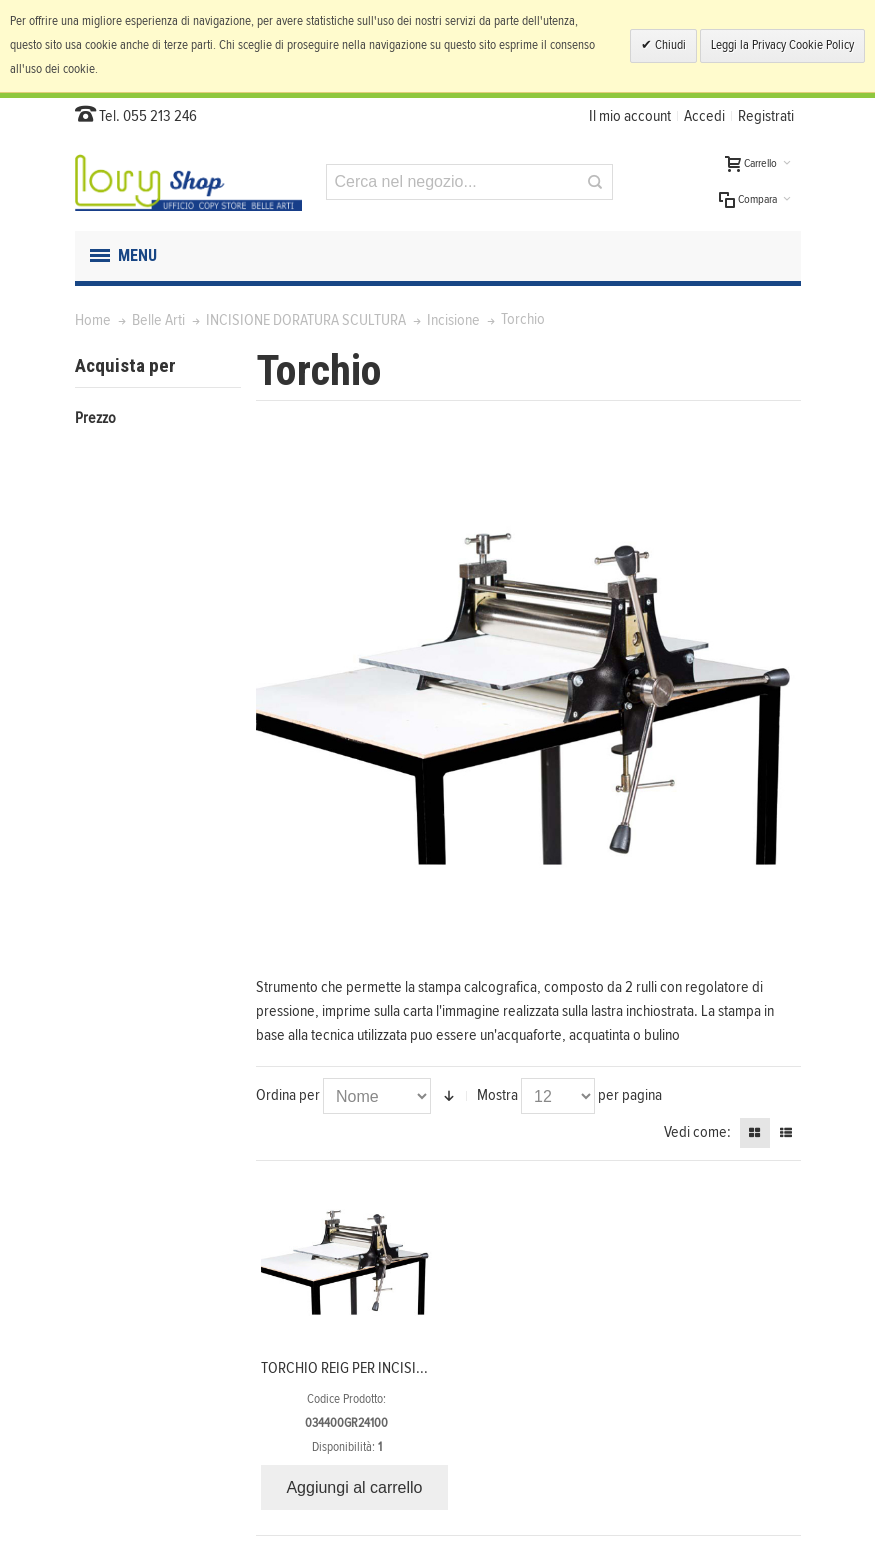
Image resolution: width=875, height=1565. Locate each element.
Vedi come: (697, 1132)
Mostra (497, 1095)
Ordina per (288, 1095)
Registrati (766, 116)
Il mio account (630, 116)
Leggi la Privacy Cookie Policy (782, 45)
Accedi (704, 116)
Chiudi (669, 45)
